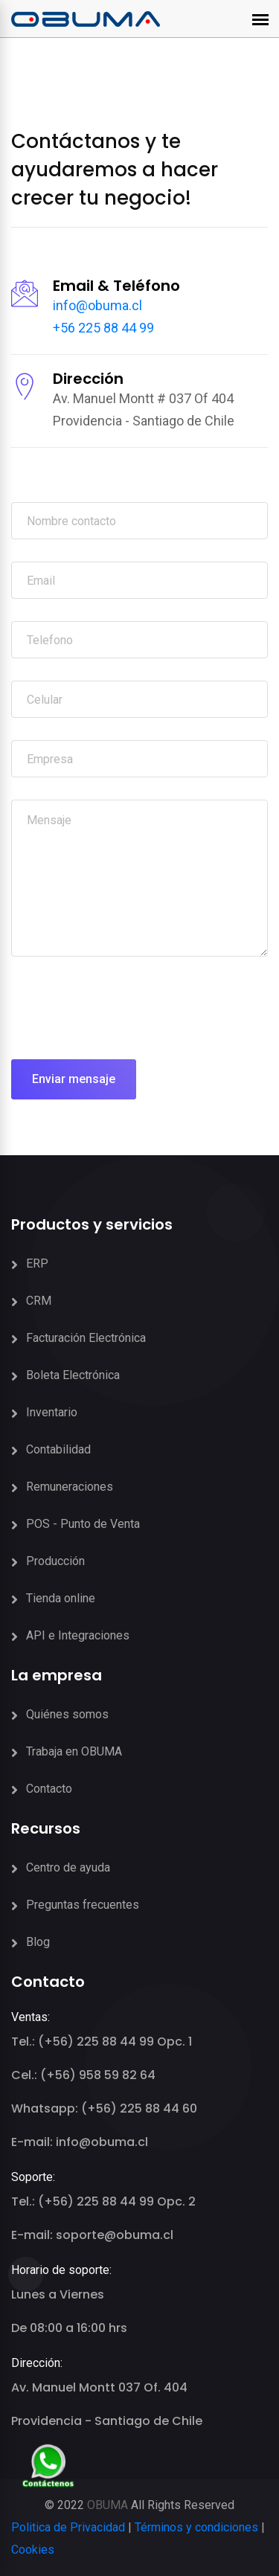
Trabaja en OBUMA (74, 1751)
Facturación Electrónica (86, 1338)
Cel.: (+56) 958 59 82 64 (83, 2075)
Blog (38, 1942)
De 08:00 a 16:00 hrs (69, 2327)
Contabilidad (58, 1449)
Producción (55, 1561)
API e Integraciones (77, 1635)
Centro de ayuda (68, 1867)
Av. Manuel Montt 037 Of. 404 (99, 2387)
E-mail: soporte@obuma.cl (92, 2234)
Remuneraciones (69, 1487)
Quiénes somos (67, 1714)
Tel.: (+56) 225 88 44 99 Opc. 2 (103, 2201)
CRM (38, 1301)
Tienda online (60, 1598)
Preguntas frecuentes (82, 1905)
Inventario (51, 1412)
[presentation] (124, 1008)
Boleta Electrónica (73, 1375)
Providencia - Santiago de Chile (106, 2420)
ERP (37, 1263)
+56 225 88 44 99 (103, 327)
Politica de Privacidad (68, 2527)
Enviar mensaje (73, 1079)
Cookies (32, 2550)
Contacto (49, 1789)
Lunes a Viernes (57, 2294)
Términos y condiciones (196, 2527)
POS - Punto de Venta (83, 1524)
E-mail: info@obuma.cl (79, 2142)
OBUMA (107, 2505)
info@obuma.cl (97, 305)
